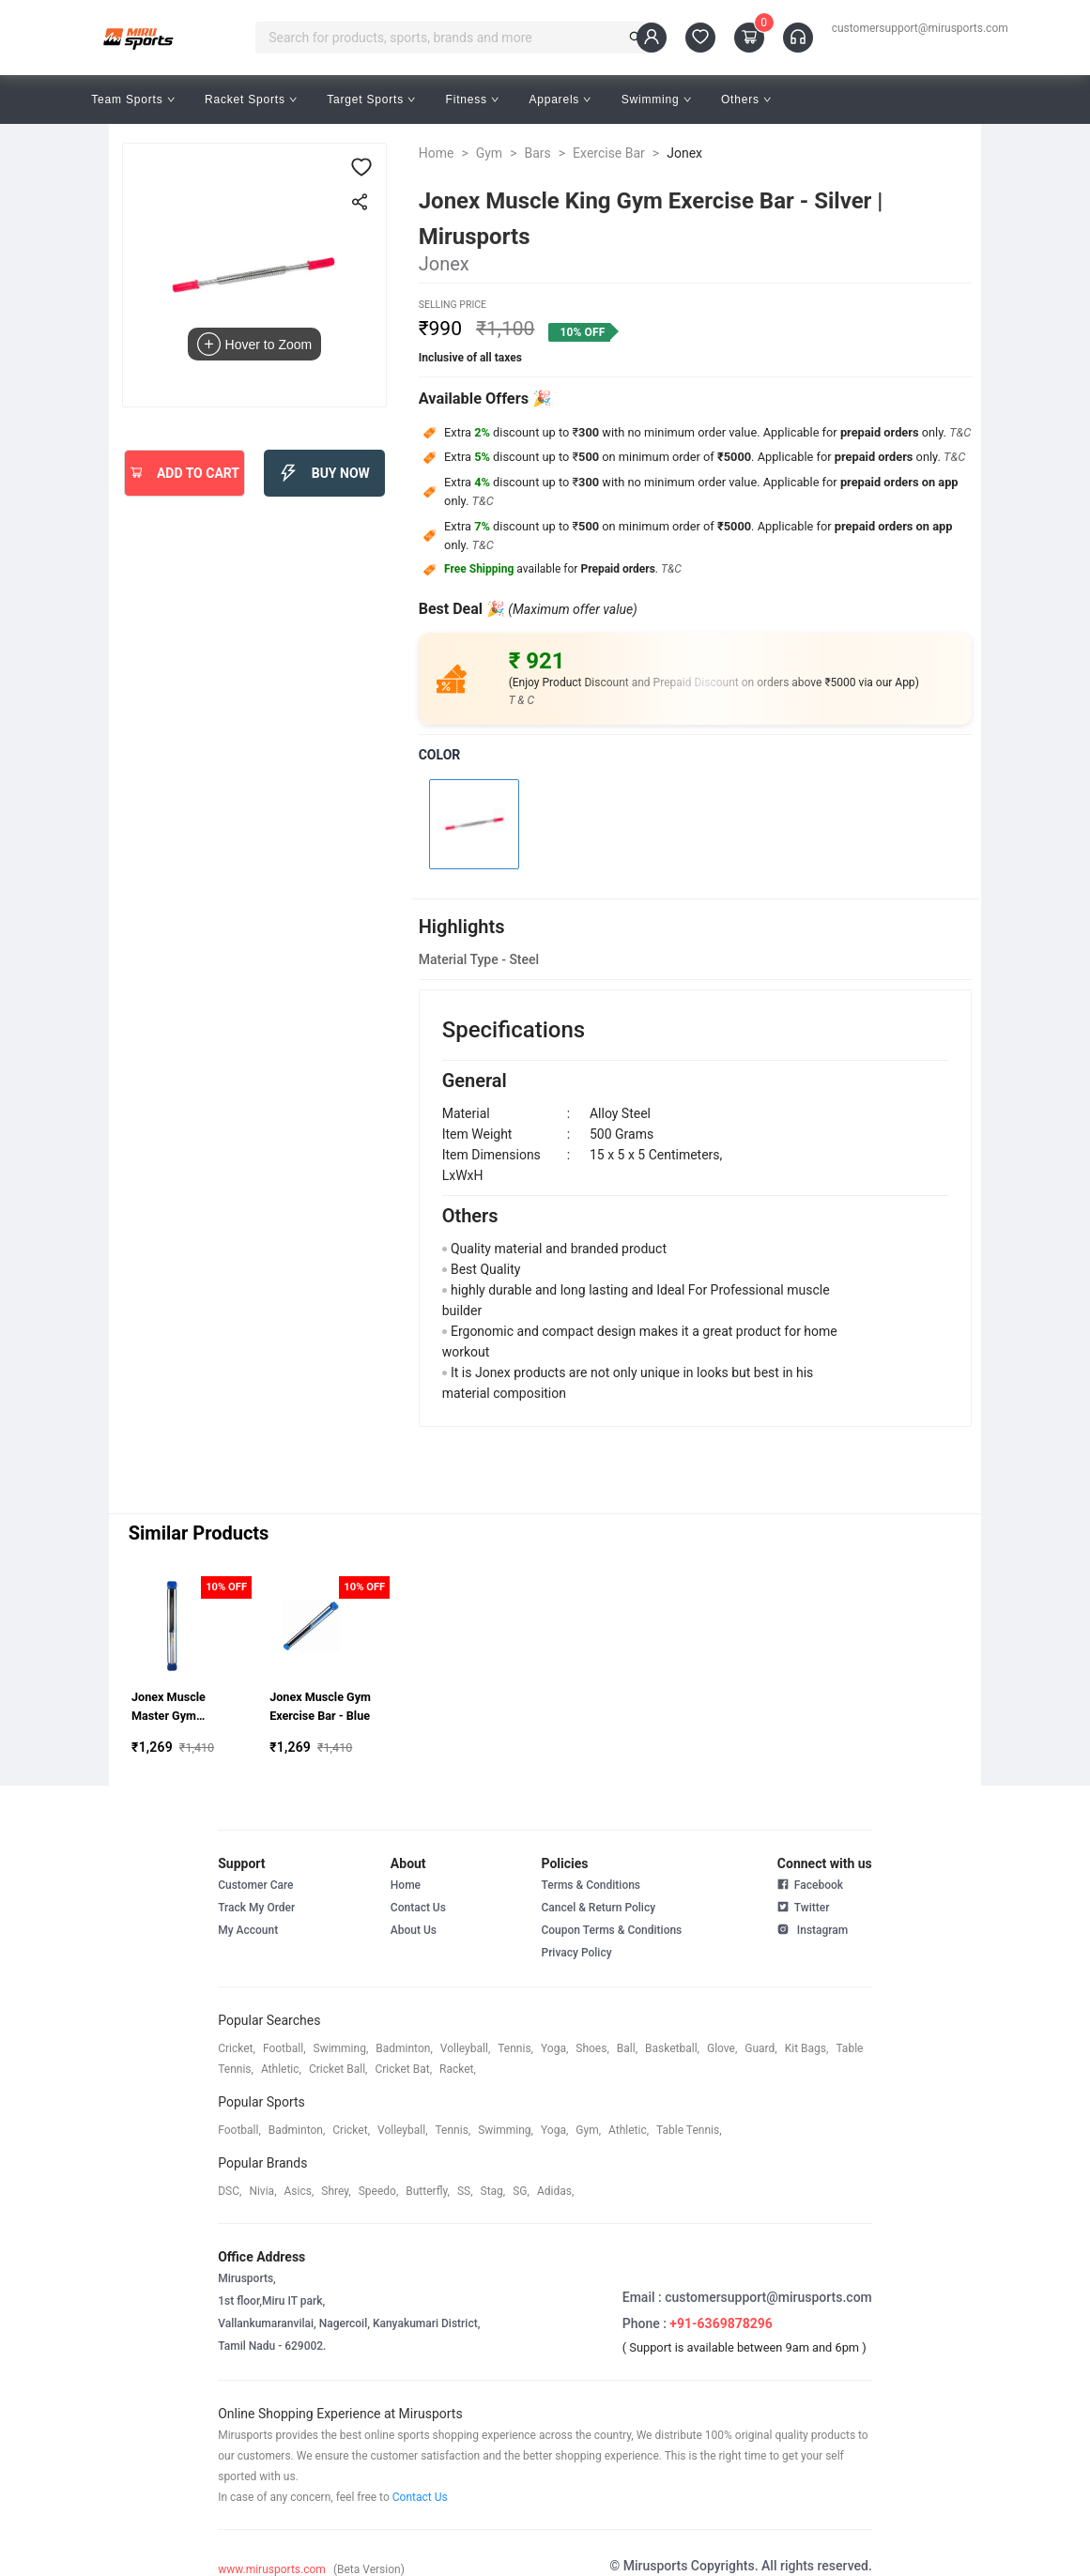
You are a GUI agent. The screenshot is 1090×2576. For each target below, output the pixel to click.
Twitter (803, 1905)
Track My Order (256, 1907)
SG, (521, 2191)
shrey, (335, 2191)
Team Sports (133, 99)
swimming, (341, 2048)
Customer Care (255, 1885)
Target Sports (371, 99)
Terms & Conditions (590, 1885)
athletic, (281, 2069)
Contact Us (418, 1907)
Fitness (472, 99)
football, (284, 2048)
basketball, (672, 2048)
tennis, (515, 2048)
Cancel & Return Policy (598, 1907)
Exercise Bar (609, 153)
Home (436, 153)
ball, (627, 2048)
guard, (760, 2048)
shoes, (592, 2048)
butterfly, (428, 2191)
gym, (588, 2130)
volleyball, (465, 2048)
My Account (248, 1930)
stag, (493, 2191)
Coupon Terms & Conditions (611, 1930)
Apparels (560, 99)
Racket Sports (251, 99)
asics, (299, 2191)
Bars (537, 153)
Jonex (684, 153)
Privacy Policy (576, 1952)
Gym (489, 153)
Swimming (656, 99)
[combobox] (443, 38)
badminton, (404, 2048)
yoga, (554, 2048)
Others (746, 99)
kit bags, (807, 2048)
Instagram (812, 1928)
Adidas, (555, 2191)
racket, (457, 2069)
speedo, (379, 2191)
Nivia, (262, 2191)
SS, (465, 2191)
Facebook (810, 1885)
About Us (414, 1930)
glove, (722, 2048)
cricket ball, (338, 2069)
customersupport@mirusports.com (920, 28)
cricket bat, (403, 2069)
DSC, (229, 2191)
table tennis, (688, 2130)
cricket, (236, 2048)
